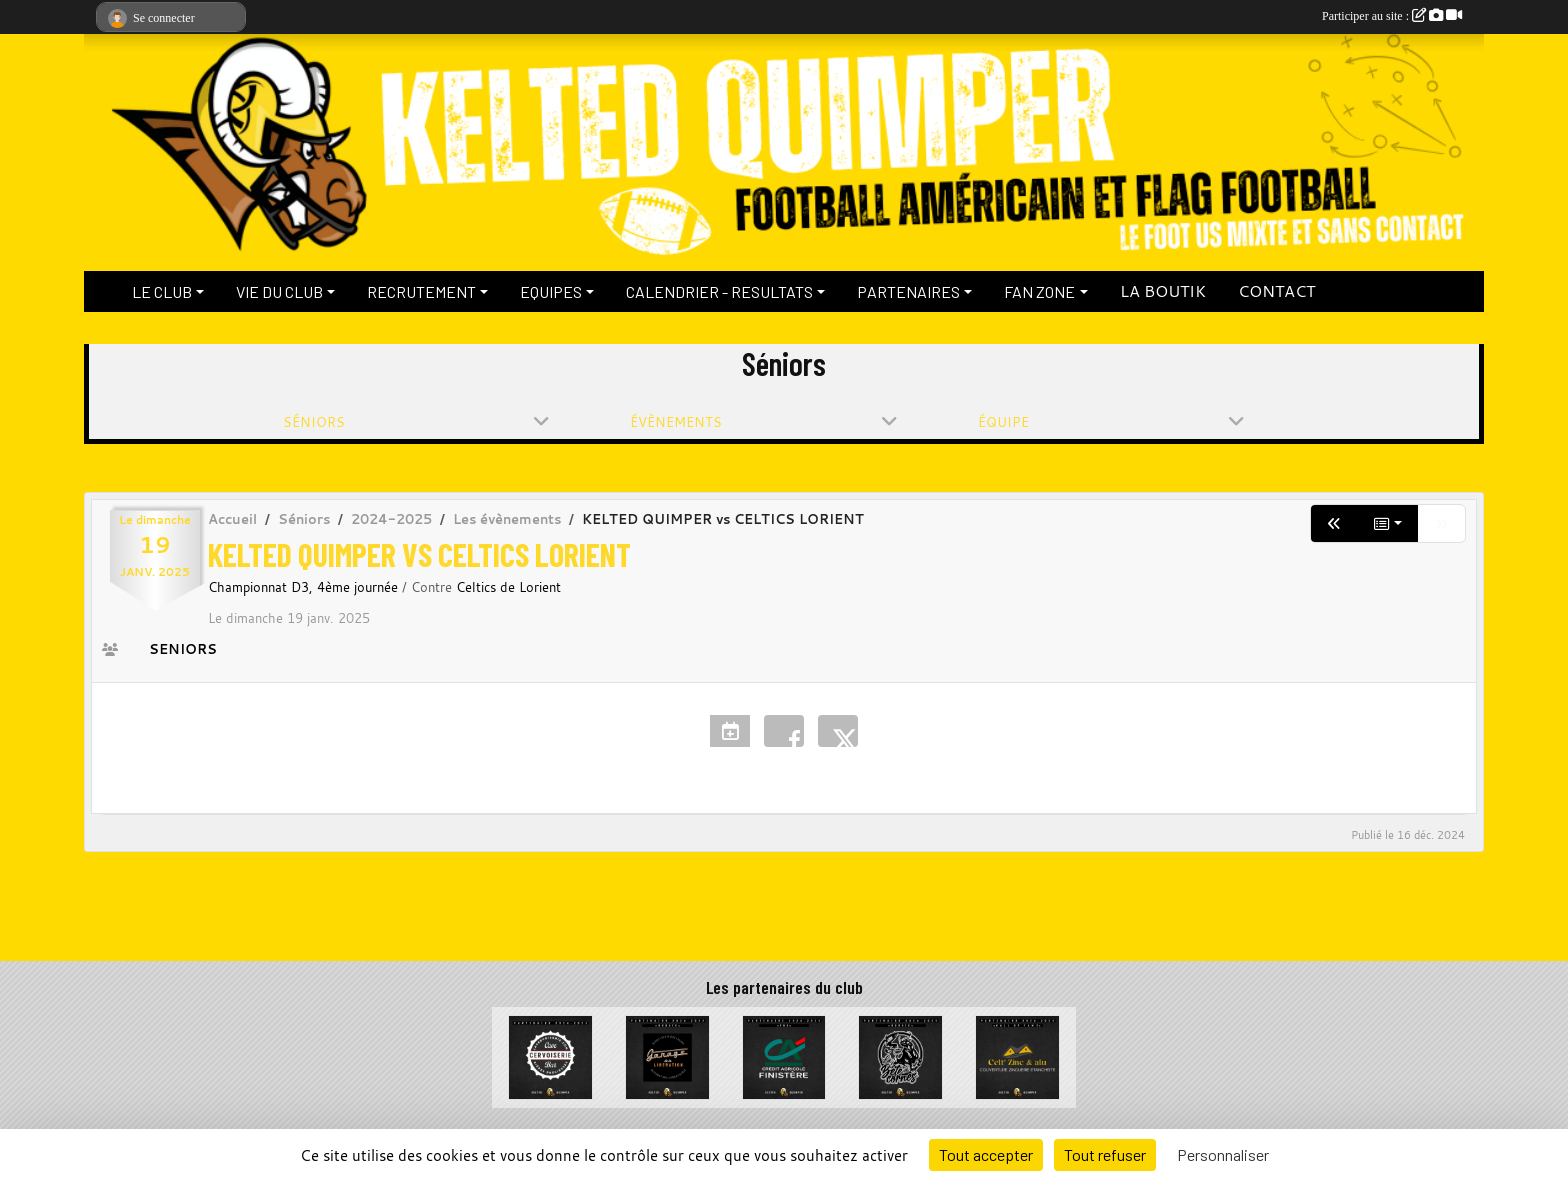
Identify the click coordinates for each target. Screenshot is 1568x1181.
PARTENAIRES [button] (908, 291)
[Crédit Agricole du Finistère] (784, 1055)
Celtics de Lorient (508, 587)
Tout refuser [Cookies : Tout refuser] (1105, 1154)
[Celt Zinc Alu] (1017, 1055)
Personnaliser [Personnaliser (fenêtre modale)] (1223, 1154)
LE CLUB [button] (162, 291)
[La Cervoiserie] (550, 1055)
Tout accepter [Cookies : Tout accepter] (986, 1154)
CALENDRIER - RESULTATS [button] (719, 291)
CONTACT (1276, 291)
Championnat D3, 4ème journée (305, 587)
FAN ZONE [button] (1039, 291)
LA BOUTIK (1163, 291)
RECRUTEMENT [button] (421, 291)
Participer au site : (1392, 16)
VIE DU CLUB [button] (279, 291)
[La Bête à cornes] (900, 1055)
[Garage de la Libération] (667, 1055)
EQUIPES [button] (551, 291)
